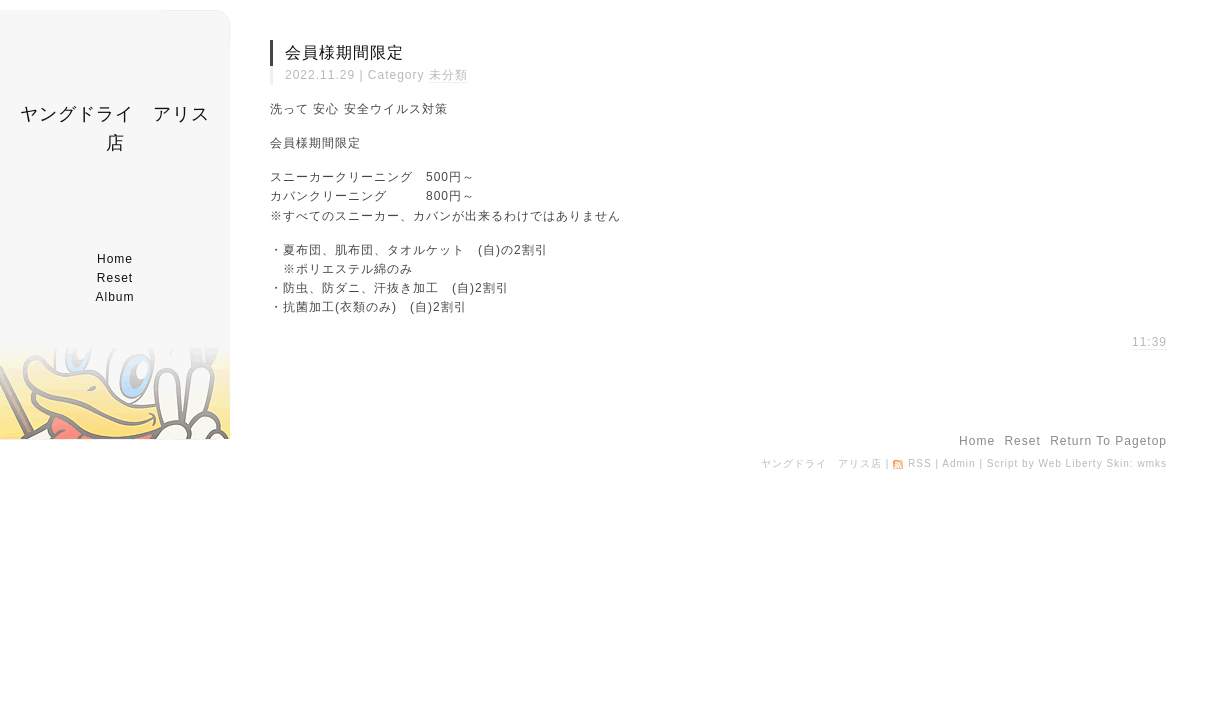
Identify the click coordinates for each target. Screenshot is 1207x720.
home (115, 259)
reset (115, 278)
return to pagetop (1108, 441)
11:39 (1149, 342)
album (114, 297)
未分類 (448, 75)
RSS (920, 463)
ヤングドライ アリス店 (821, 463)
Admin (958, 463)
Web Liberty (1070, 463)
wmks (1152, 463)
